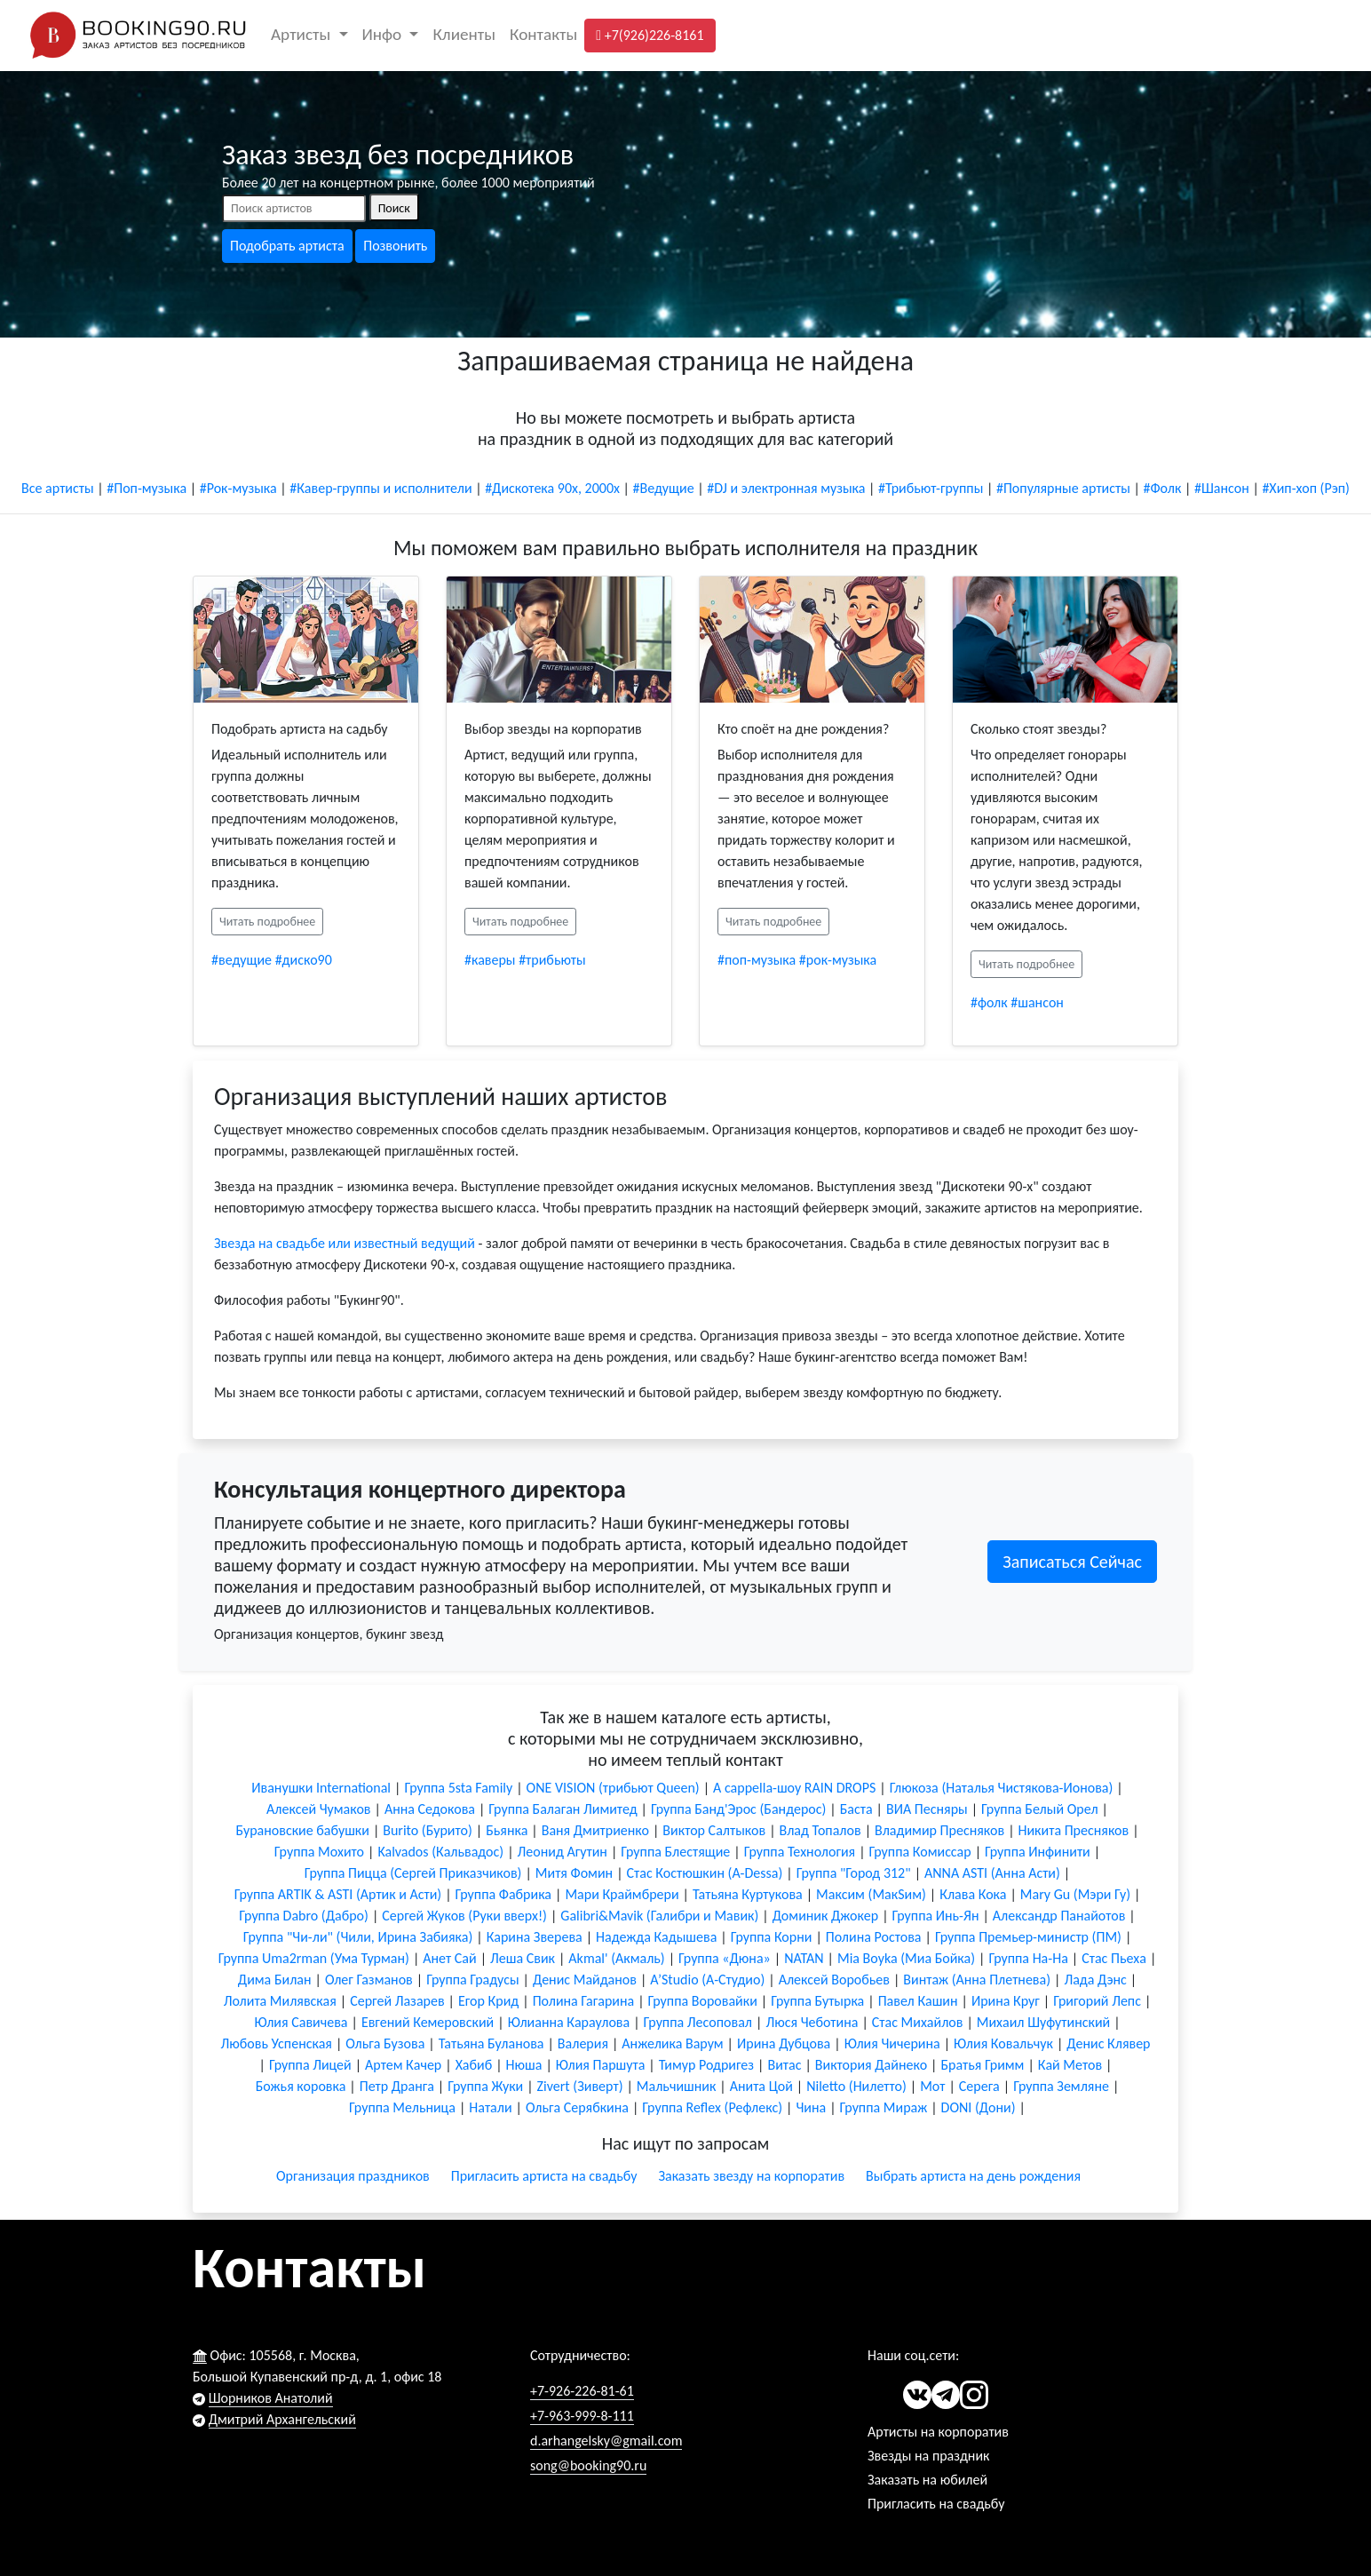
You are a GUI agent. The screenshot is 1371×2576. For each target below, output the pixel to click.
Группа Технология (799, 1851)
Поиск (394, 208)
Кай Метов (1070, 2064)
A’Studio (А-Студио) (707, 1979)
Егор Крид (488, 2000)
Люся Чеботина (811, 2022)
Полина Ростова (874, 1936)
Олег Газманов (369, 1979)
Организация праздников (353, 2175)
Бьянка (506, 1830)
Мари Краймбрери (621, 1894)
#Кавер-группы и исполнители (380, 488)
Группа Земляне (1061, 2086)
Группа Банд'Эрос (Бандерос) (738, 1809)
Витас (784, 2064)
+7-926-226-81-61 (582, 2390)
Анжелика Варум (672, 2043)
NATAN (803, 1958)
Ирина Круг (1005, 2000)
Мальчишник (676, 2086)
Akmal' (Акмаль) (616, 1958)
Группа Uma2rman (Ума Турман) (313, 1958)
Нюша (524, 2064)
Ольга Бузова (384, 2043)
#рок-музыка (837, 959)
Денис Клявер (1108, 2043)
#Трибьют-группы (930, 488)
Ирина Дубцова (783, 2043)
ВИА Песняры (927, 1809)
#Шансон (1221, 488)
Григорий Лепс (1097, 2000)
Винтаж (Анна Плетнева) (976, 1979)
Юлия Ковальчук (1003, 2043)
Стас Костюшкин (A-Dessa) (705, 1872)
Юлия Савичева (300, 2022)
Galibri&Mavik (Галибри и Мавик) (659, 1915)
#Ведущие (663, 488)
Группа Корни (771, 1936)
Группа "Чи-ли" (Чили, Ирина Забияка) (358, 1936)
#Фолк (1162, 488)
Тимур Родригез (706, 2064)
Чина (811, 2107)
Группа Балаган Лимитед (562, 1809)
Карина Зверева (534, 1936)
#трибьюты (552, 959)
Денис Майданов (585, 1979)
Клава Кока (972, 1894)
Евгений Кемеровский (427, 2022)
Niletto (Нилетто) (856, 2086)
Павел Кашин (918, 2000)
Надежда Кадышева (656, 1936)
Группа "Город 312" (853, 1872)
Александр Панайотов (1059, 1915)
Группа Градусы (472, 1979)
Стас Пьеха (1114, 1958)
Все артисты (57, 488)
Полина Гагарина (584, 2000)
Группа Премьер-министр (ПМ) (1028, 1936)
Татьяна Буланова (491, 2043)
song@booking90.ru (588, 2465)
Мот (932, 2086)
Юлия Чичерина (892, 2043)
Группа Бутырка (817, 2000)
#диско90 (303, 959)
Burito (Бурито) (427, 1830)
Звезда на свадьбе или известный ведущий (344, 1243)
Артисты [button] (303, 34)
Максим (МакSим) (871, 1894)
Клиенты (463, 34)
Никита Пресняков (1073, 1830)
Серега (979, 2086)
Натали (490, 2107)
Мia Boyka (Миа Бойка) (906, 1958)
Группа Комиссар (920, 1851)
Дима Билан (275, 1979)
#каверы (490, 959)
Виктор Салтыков (713, 1830)
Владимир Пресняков (939, 1830)
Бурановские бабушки (302, 1830)
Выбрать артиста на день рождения (973, 2175)
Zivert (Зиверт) (580, 2086)
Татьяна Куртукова (748, 1894)
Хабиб (474, 2064)
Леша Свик (522, 1958)
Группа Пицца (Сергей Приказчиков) (413, 1872)
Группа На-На (1027, 1958)
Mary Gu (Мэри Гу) (1075, 1894)
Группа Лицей (310, 2064)
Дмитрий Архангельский (282, 2419)
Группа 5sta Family (458, 1787)
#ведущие (241, 959)
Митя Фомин (574, 1872)
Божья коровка (301, 2086)
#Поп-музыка (146, 488)
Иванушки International (321, 1787)
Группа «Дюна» (724, 1958)
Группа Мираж (884, 2107)
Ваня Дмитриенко (595, 1830)
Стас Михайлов (917, 2022)
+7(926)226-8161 (649, 35)
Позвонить (395, 245)
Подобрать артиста (287, 245)
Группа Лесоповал (698, 2022)
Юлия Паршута (601, 2064)
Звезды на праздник (928, 2455)
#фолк (989, 1002)
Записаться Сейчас (1072, 1561)
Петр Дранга (397, 2086)
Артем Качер (403, 2064)
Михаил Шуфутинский (1043, 2022)
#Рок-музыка (238, 488)
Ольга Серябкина (577, 2107)
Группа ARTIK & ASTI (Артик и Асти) (338, 1894)
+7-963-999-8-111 (582, 2415)
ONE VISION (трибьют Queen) (613, 1787)
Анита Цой (761, 2086)
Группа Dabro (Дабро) (304, 1915)
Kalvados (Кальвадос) (440, 1851)
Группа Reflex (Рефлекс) (712, 2107)
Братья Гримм (982, 2064)
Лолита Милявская (280, 2000)
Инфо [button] (384, 34)
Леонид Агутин (562, 1851)
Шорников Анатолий (271, 2397)
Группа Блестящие (675, 1851)
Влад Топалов (820, 1830)
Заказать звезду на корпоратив (751, 2175)
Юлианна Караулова (569, 2022)
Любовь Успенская (275, 2043)
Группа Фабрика (503, 1894)
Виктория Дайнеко (871, 2064)
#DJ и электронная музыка (786, 488)
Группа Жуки (485, 2086)
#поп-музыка (756, 959)
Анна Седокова (429, 1809)
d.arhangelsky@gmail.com (606, 2440)
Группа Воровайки (702, 2000)
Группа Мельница (402, 2107)
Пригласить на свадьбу (936, 2503)
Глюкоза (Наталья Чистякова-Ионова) (1001, 1787)
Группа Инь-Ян (935, 1915)
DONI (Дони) (978, 2107)
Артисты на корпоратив (938, 2431)
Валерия (583, 2043)
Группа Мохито (319, 1851)
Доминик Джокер (825, 1915)
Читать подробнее (267, 921)
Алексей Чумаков (318, 1809)
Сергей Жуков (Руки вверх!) (464, 1915)
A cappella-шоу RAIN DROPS (794, 1787)
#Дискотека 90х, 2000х (552, 488)
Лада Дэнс (1095, 1979)
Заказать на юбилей (927, 2479)
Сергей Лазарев (397, 2000)
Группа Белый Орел (1039, 1809)
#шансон (1037, 1002)
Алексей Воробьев (834, 1979)
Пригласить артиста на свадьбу (544, 2175)
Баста (856, 1809)
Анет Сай (449, 1958)
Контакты (543, 34)
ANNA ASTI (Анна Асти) (992, 1872)
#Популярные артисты (1063, 488)
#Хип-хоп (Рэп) (1306, 488)
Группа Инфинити (1037, 1851)
